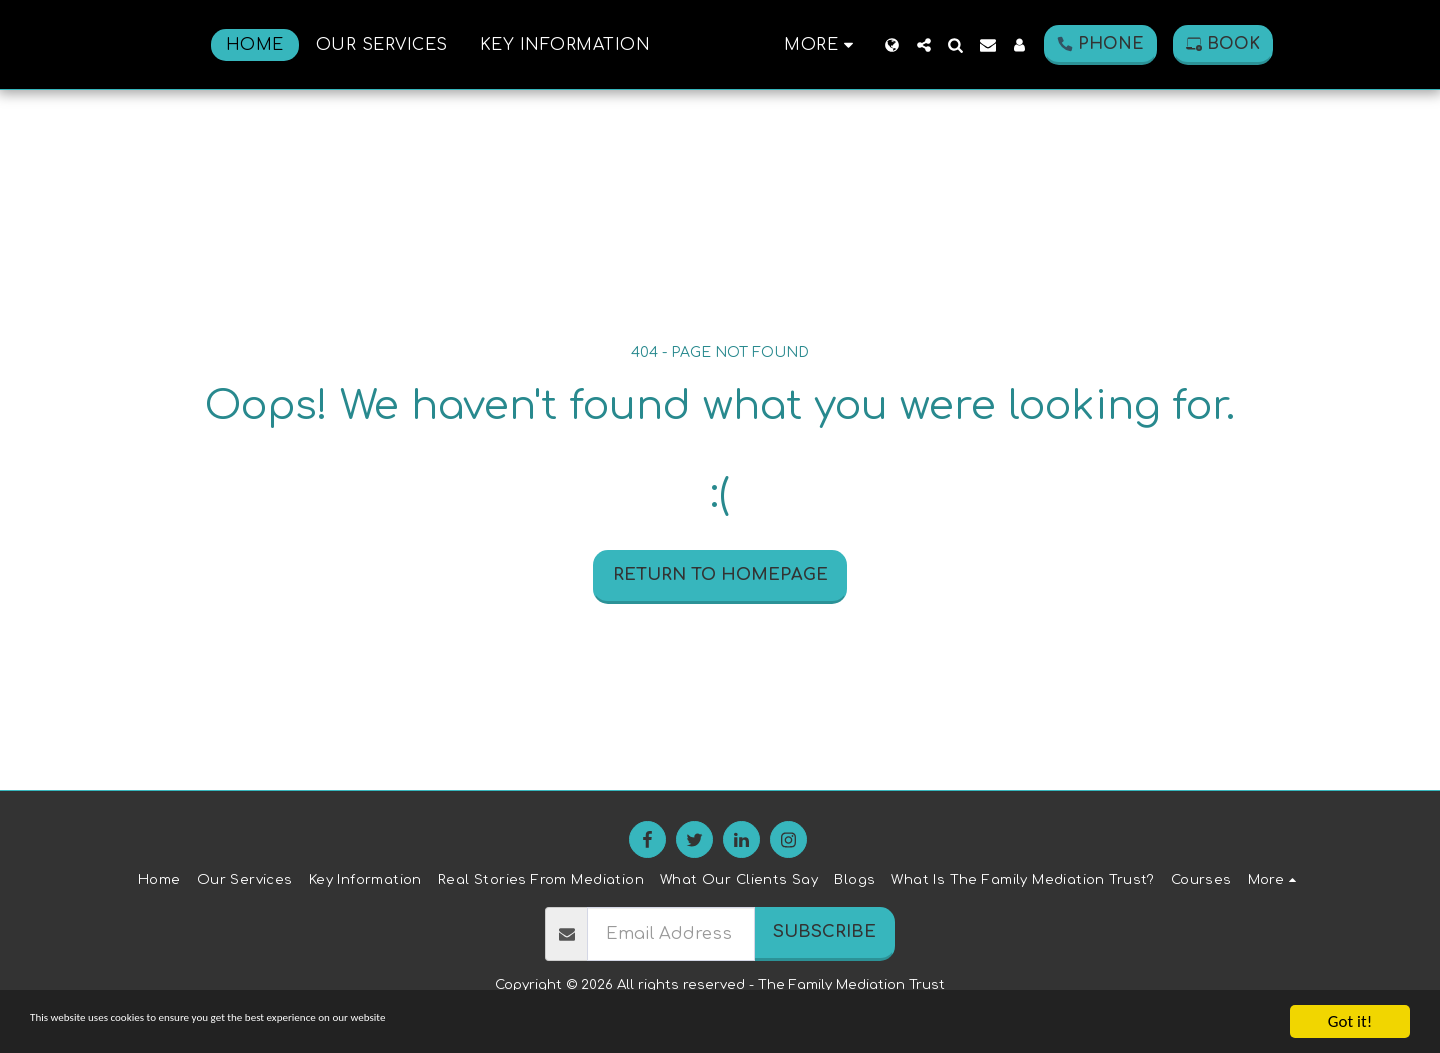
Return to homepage (720, 574)
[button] (992, 45)
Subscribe (824, 931)
